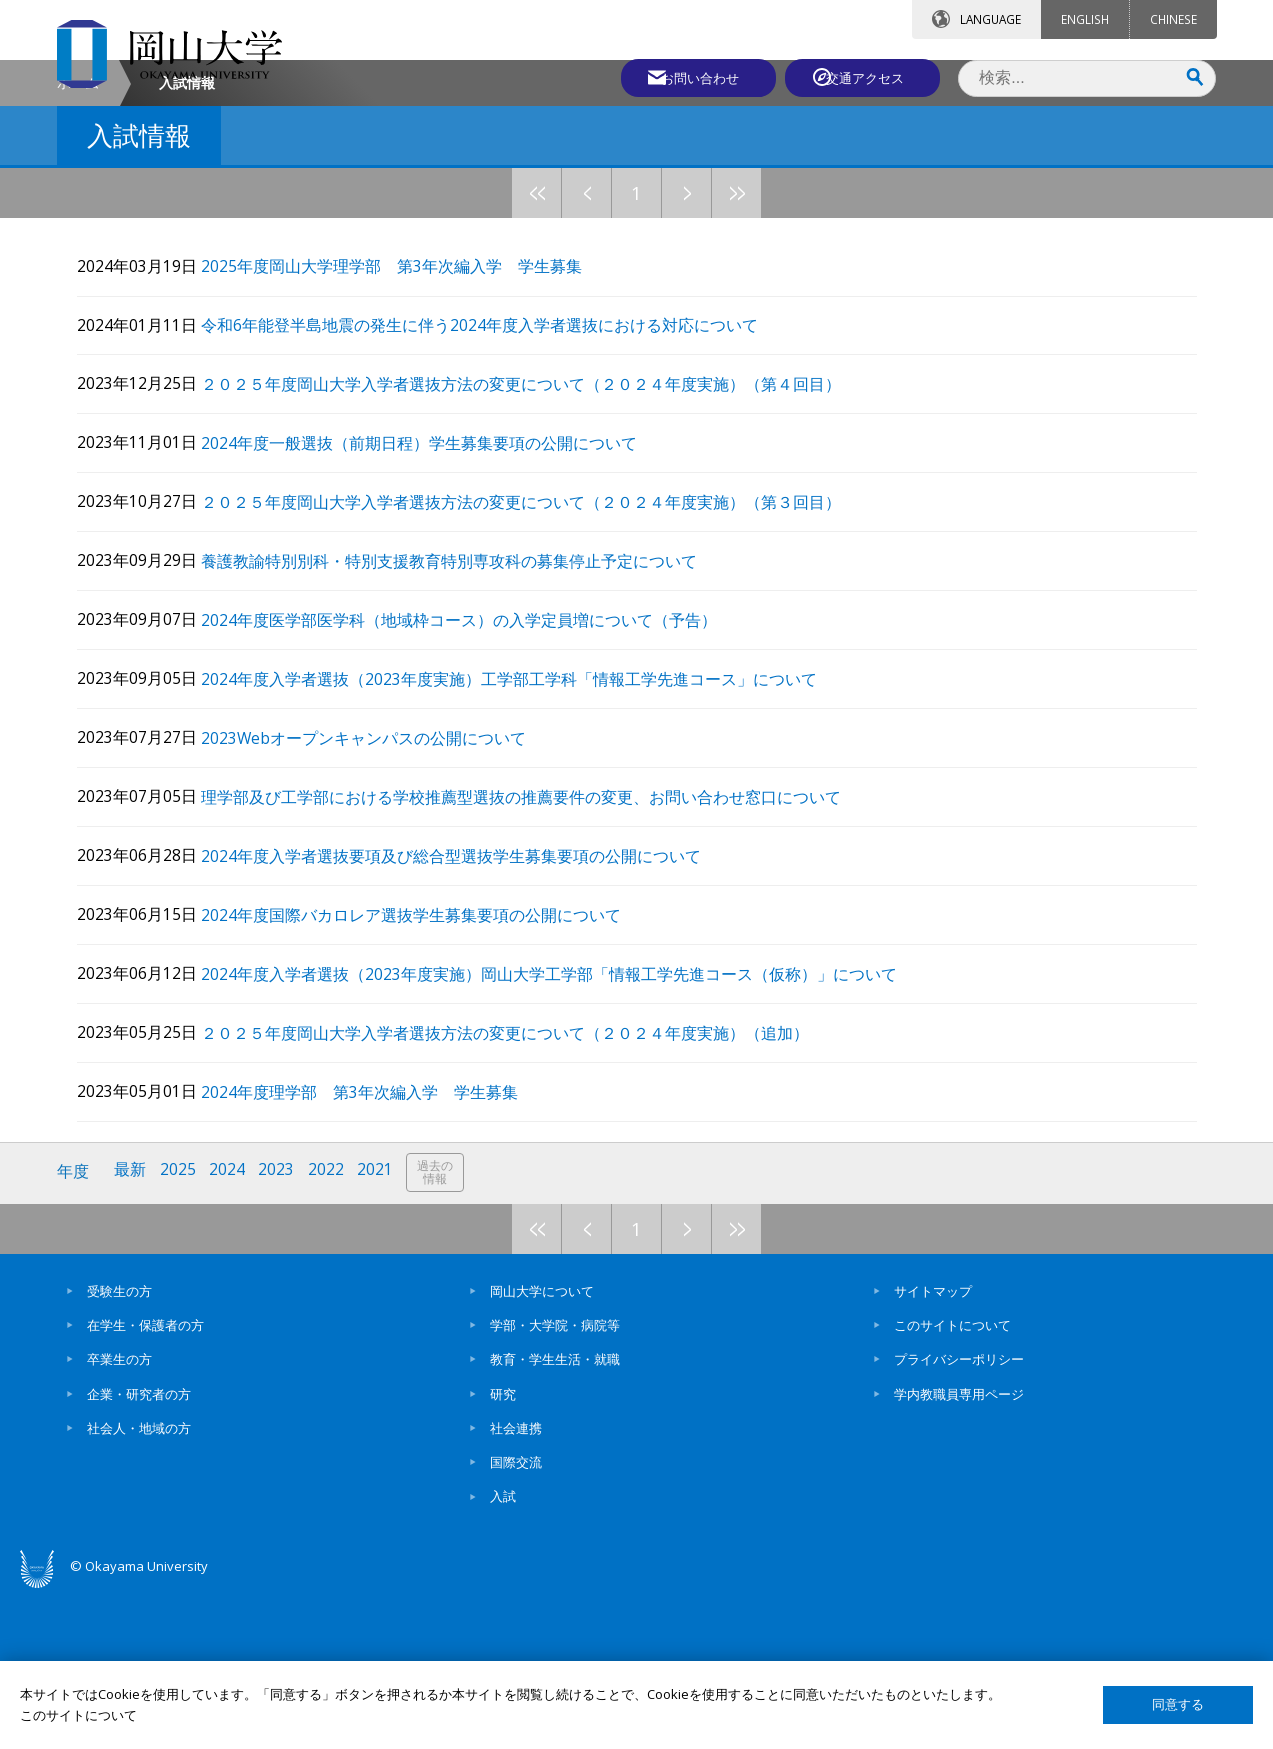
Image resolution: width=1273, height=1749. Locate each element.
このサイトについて (952, 1481)
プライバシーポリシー (959, 1515)
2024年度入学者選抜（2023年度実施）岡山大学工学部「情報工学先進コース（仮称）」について (565, 1133)
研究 (503, 1549)
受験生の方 (119, 1447)
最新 (132, 1328)
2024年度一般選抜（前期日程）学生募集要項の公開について (435, 609)
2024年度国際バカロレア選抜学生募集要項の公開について (427, 1075)
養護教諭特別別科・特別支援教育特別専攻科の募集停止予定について (465, 726)
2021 (380, 1328)
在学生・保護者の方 (145, 1481)
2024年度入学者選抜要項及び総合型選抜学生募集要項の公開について (467, 1016)
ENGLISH (1085, 19)
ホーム (78, 251)
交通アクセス (868, 77)
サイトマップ (933, 1447)
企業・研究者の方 (139, 1549)
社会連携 (516, 1584)
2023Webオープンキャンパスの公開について (379, 900)
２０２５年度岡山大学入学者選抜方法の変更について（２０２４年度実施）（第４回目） (537, 551)
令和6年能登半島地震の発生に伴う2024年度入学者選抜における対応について (495, 493)
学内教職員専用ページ (959, 1549)
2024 (230, 1328)
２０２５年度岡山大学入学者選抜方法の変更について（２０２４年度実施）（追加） (521, 1191)
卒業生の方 (119, 1515)
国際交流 (516, 1618)
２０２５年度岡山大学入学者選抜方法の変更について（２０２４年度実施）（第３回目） (537, 668)
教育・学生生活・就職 (555, 1515)
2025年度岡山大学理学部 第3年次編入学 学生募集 (407, 435)
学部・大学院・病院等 (555, 1481)
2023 (280, 1328)
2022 (330, 1328)
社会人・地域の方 (139, 1584)
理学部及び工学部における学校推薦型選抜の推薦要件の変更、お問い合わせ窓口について (537, 958)
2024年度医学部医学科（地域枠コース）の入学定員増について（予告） (475, 784)
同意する (1178, 1704)
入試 (503, 1652)
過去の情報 (441, 1329)
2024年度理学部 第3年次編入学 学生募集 (375, 1249)
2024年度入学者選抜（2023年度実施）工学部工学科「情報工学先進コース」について (525, 842)
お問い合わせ (691, 77)
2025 (180, 1328)
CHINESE (1173, 19)
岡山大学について (542, 1447)
